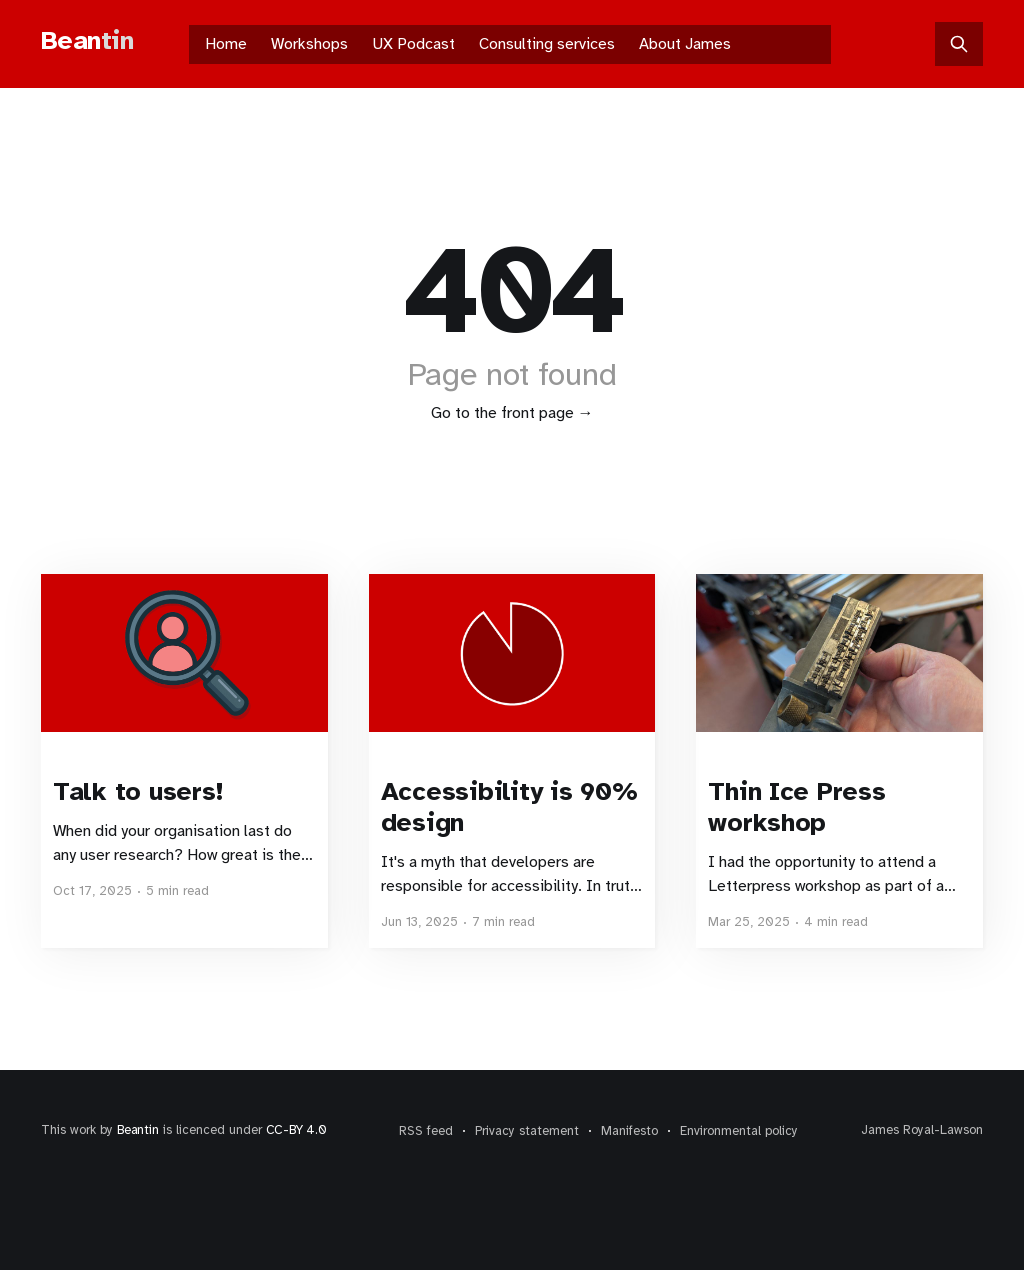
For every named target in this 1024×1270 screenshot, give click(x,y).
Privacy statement (527, 1131)
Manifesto (629, 1131)
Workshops (309, 44)
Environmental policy (739, 1131)
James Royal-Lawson (922, 1130)
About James (685, 44)
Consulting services (547, 44)
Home (226, 44)
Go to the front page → (512, 413)
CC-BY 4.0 (296, 1130)
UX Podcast (413, 44)
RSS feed (426, 1131)
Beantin (138, 1130)
